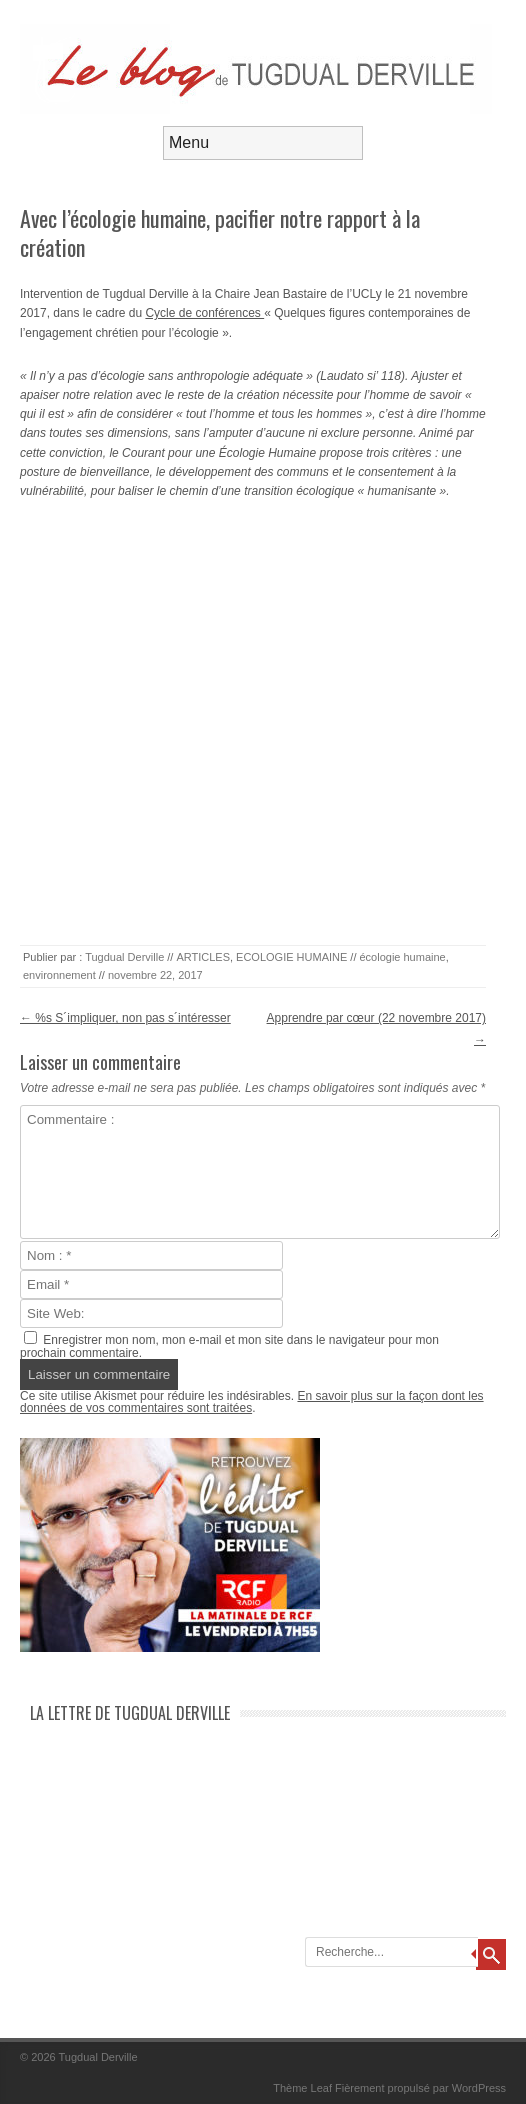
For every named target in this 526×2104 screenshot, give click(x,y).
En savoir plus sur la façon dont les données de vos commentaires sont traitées (252, 1402)
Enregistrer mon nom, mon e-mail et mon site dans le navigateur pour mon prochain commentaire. (229, 1346)
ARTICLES (203, 957)
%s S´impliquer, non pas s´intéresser (125, 1018)
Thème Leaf (302, 2088)
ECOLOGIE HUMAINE (291, 957)
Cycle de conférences (204, 313)
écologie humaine (402, 957)
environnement (59, 975)
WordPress (479, 2088)
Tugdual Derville (124, 957)
